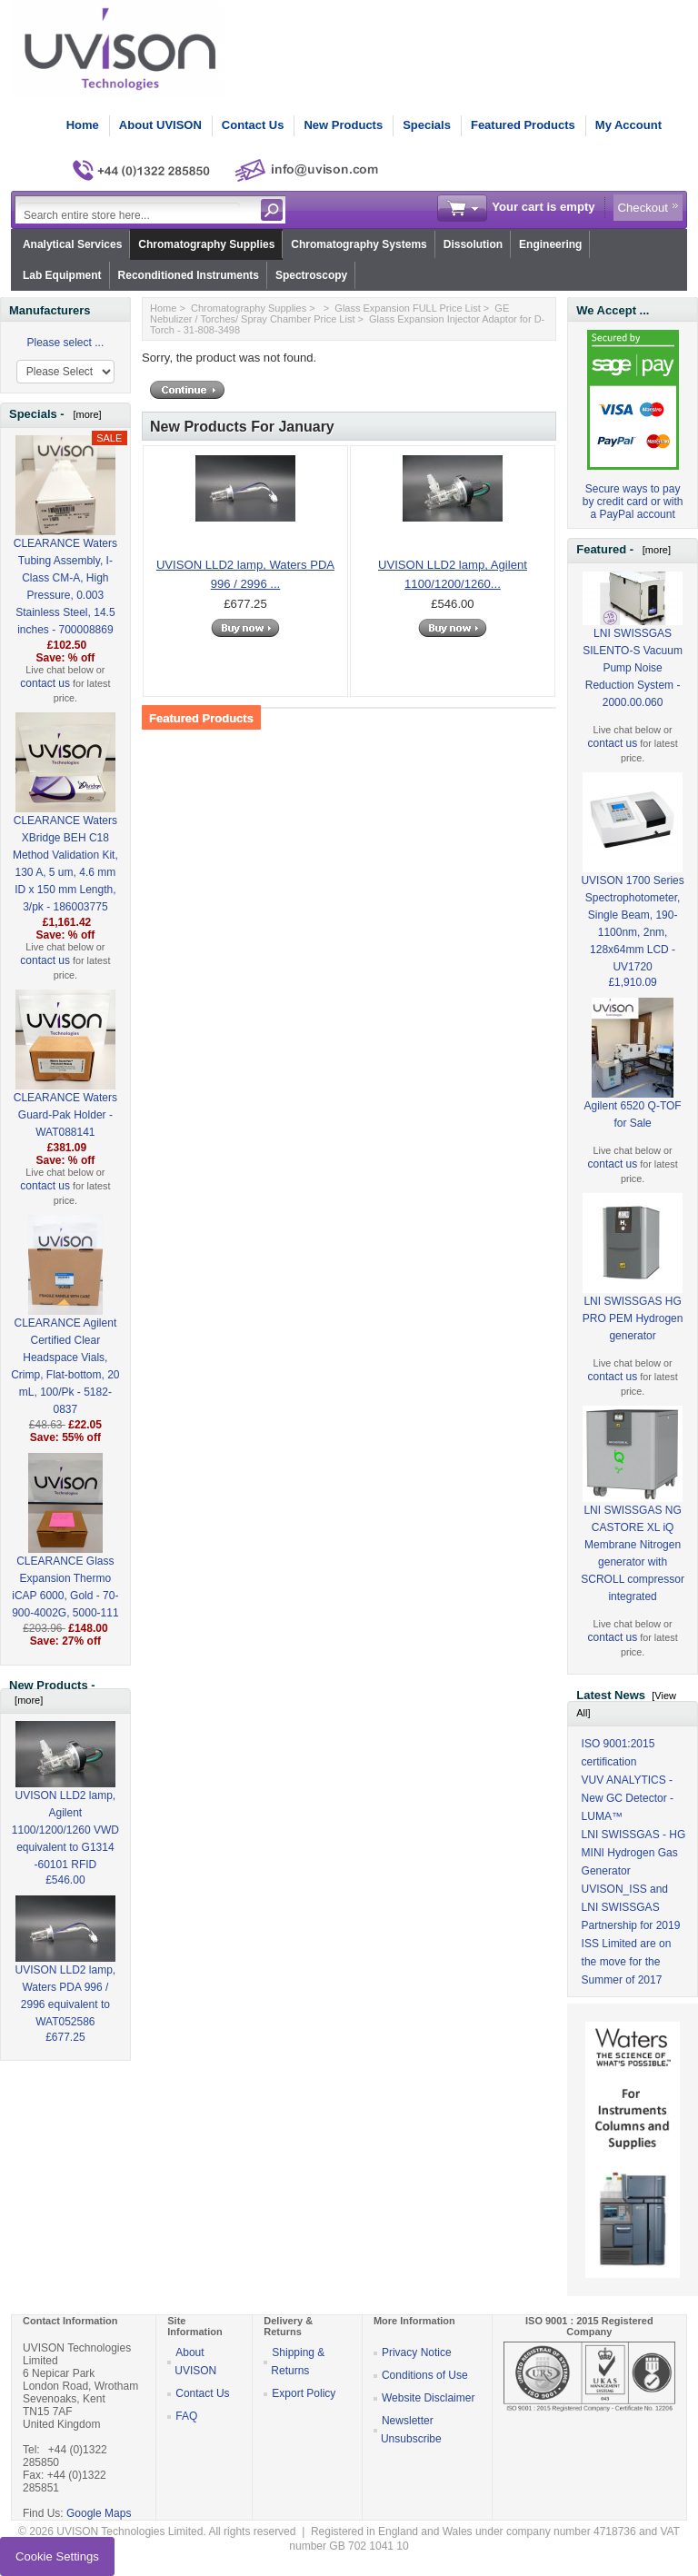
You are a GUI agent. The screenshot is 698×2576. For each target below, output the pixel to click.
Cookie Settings (57, 2556)
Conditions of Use (425, 2375)
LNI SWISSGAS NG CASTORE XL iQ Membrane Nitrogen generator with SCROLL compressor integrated (632, 1525)
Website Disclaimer (428, 2398)
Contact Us (253, 125)
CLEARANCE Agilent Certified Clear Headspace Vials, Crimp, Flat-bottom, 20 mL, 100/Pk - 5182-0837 (65, 1337)
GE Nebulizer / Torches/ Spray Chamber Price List (329, 313)
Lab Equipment (62, 275)
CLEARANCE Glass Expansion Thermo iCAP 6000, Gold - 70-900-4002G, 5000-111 (65, 1557)
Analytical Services (72, 244)
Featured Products (523, 125)
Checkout (643, 207)
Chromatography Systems (358, 244)
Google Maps (98, 2513)
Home (82, 125)
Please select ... (66, 342)
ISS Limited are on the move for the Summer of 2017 (627, 1961)
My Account (628, 125)
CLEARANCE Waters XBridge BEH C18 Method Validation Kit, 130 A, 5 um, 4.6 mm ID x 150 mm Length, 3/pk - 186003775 (65, 834)
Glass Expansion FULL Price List (407, 308)
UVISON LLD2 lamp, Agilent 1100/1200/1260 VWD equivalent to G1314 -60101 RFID (65, 1809)
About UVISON (160, 125)
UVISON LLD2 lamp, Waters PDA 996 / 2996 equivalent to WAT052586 (65, 1975)
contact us (45, 683)
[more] (84, 414)
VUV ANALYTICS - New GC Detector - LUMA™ (627, 1798)
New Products (343, 125)
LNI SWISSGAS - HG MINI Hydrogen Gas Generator (634, 1852)
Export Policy (303, 2393)
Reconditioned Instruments (188, 275)
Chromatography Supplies (206, 244)
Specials (427, 125)
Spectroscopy (311, 275)
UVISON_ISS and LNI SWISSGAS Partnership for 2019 (631, 1907)
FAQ (186, 2416)
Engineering (550, 244)
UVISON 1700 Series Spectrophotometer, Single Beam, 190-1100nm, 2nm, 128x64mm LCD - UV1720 (632, 894)
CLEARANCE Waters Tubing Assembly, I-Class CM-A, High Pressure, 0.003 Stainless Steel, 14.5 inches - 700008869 (65, 557)
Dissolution (473, 244)
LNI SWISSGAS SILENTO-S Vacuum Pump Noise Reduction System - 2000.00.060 (633, 650)
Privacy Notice (417, 2352)
